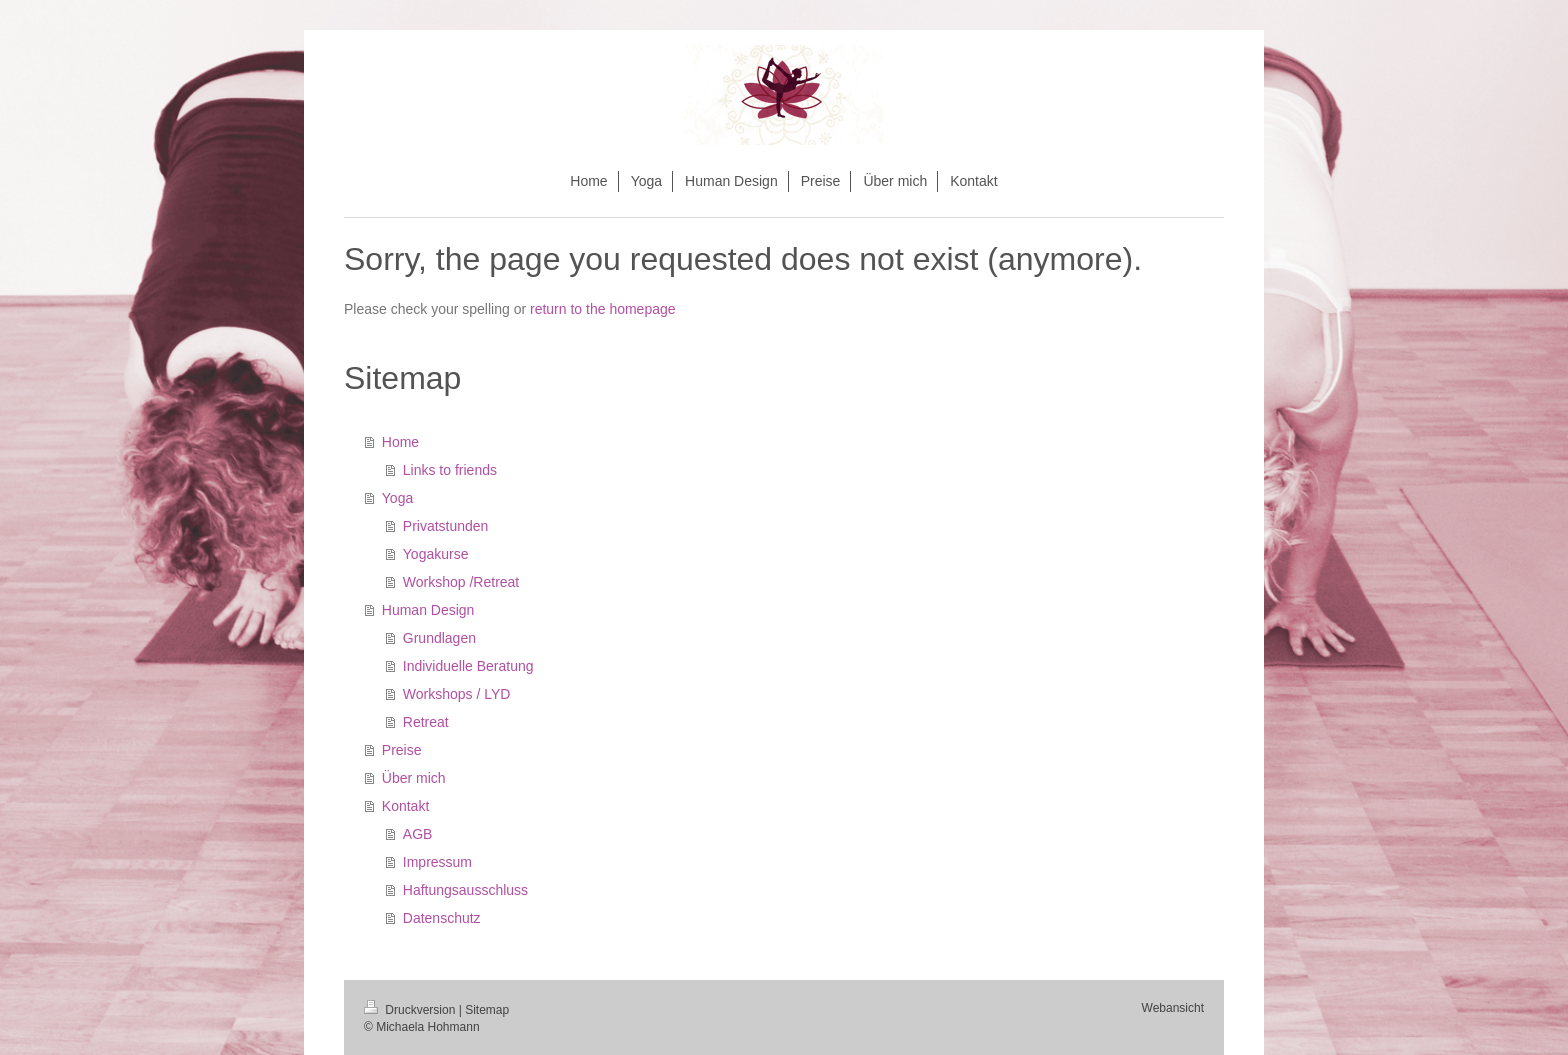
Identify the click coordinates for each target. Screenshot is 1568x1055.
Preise (402, 750)
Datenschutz (442, 918)
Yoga (397, 498)
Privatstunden (446, 526)
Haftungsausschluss (465, 890)
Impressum (437, 862)
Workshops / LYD (457, 694)
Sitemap (487, 1010)
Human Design (428, 610)
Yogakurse (436, 554)
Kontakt (405, 806)
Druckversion (411, 1010)
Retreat (426, 722)
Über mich (414, 778)
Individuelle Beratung (468, 666)
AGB (418, 834)
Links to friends (450, 470)
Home (400, 442)
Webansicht (1173, 1008)
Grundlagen (439, 638)
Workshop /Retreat (461, 582)
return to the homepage (603, 309)
